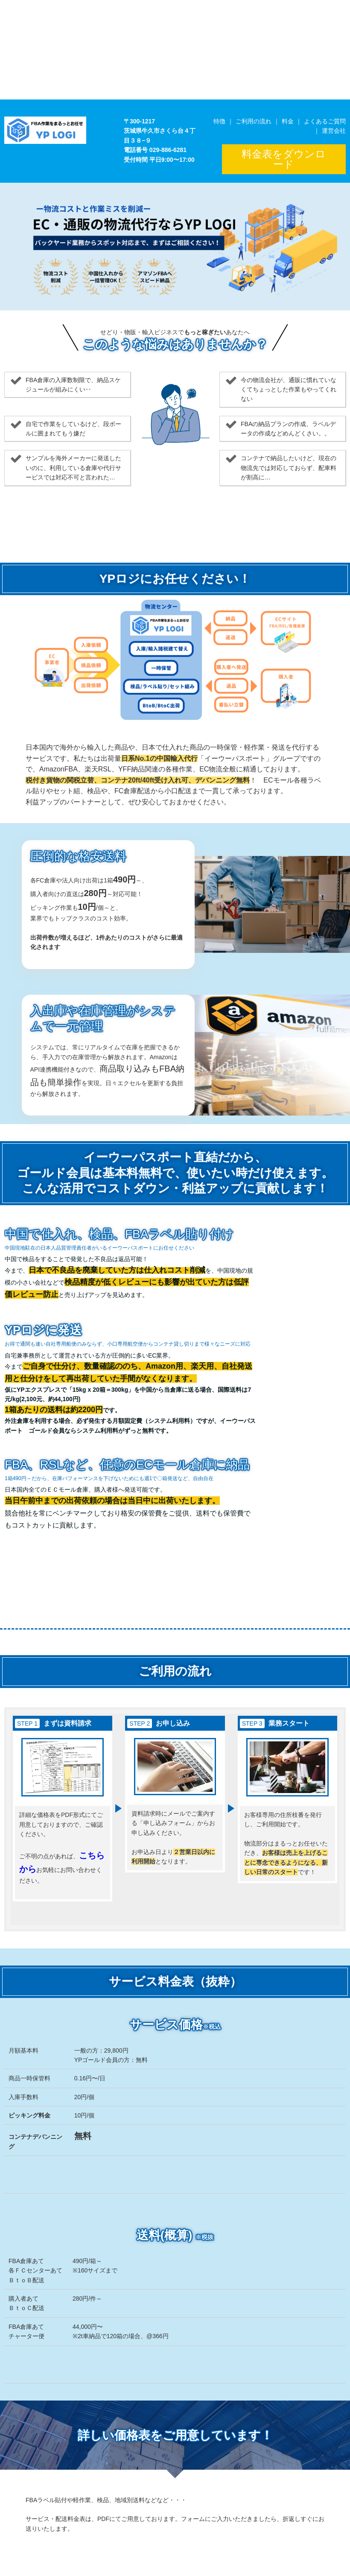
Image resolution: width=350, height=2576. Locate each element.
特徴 (219, 121)
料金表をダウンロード (284, 159)
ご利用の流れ (253, 121)
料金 (288, 121)
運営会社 (334, 130)
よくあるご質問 (325, 121)
